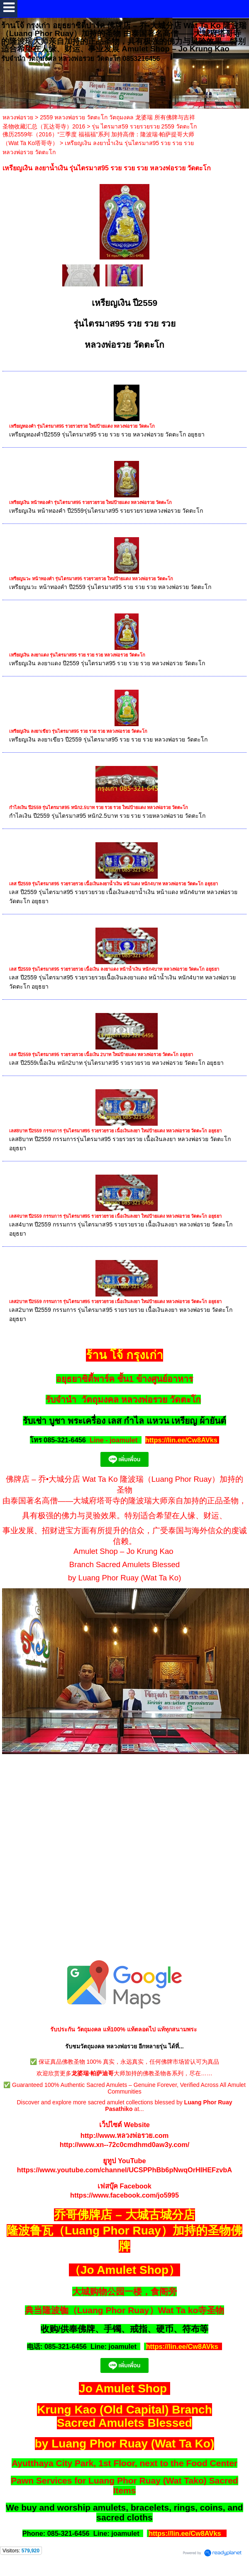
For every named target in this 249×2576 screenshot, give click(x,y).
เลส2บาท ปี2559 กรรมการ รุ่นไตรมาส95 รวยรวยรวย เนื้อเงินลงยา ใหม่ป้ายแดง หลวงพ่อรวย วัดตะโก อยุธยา (115, 1301)
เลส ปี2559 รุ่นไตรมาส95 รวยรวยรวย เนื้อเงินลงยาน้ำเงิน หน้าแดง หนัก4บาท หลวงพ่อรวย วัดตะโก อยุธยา (113, 883)
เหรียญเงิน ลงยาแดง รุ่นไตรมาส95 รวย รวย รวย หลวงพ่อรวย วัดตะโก (77, 654)
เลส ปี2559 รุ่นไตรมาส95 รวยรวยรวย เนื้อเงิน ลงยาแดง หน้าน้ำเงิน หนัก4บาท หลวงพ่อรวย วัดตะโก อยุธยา (114, 969)
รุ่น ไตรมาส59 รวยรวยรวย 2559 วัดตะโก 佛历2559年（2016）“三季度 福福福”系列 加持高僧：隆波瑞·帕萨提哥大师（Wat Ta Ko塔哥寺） (99, 134)
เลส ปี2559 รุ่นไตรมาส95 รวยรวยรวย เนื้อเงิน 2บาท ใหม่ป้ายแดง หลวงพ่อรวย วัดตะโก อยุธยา (101, 1054)
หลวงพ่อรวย (17, 117)
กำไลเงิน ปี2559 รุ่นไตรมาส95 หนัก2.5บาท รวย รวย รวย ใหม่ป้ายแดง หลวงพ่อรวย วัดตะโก (98, 807)
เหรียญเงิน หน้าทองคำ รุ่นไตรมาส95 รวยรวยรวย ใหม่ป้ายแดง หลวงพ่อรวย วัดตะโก (90, 502)
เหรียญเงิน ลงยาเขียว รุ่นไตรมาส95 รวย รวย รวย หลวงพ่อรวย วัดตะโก (78, 731)
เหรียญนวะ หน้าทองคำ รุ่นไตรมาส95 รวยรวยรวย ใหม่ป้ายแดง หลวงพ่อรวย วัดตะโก (91, 578)
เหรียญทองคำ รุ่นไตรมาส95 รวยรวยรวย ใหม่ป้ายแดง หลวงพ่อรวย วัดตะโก (82, 426)
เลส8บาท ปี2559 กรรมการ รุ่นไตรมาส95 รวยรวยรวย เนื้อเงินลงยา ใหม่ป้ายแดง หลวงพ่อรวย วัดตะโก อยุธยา (115, 1130)
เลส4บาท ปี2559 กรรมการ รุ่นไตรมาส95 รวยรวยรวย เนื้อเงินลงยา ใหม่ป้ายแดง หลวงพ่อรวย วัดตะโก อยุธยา (115, 1216)
